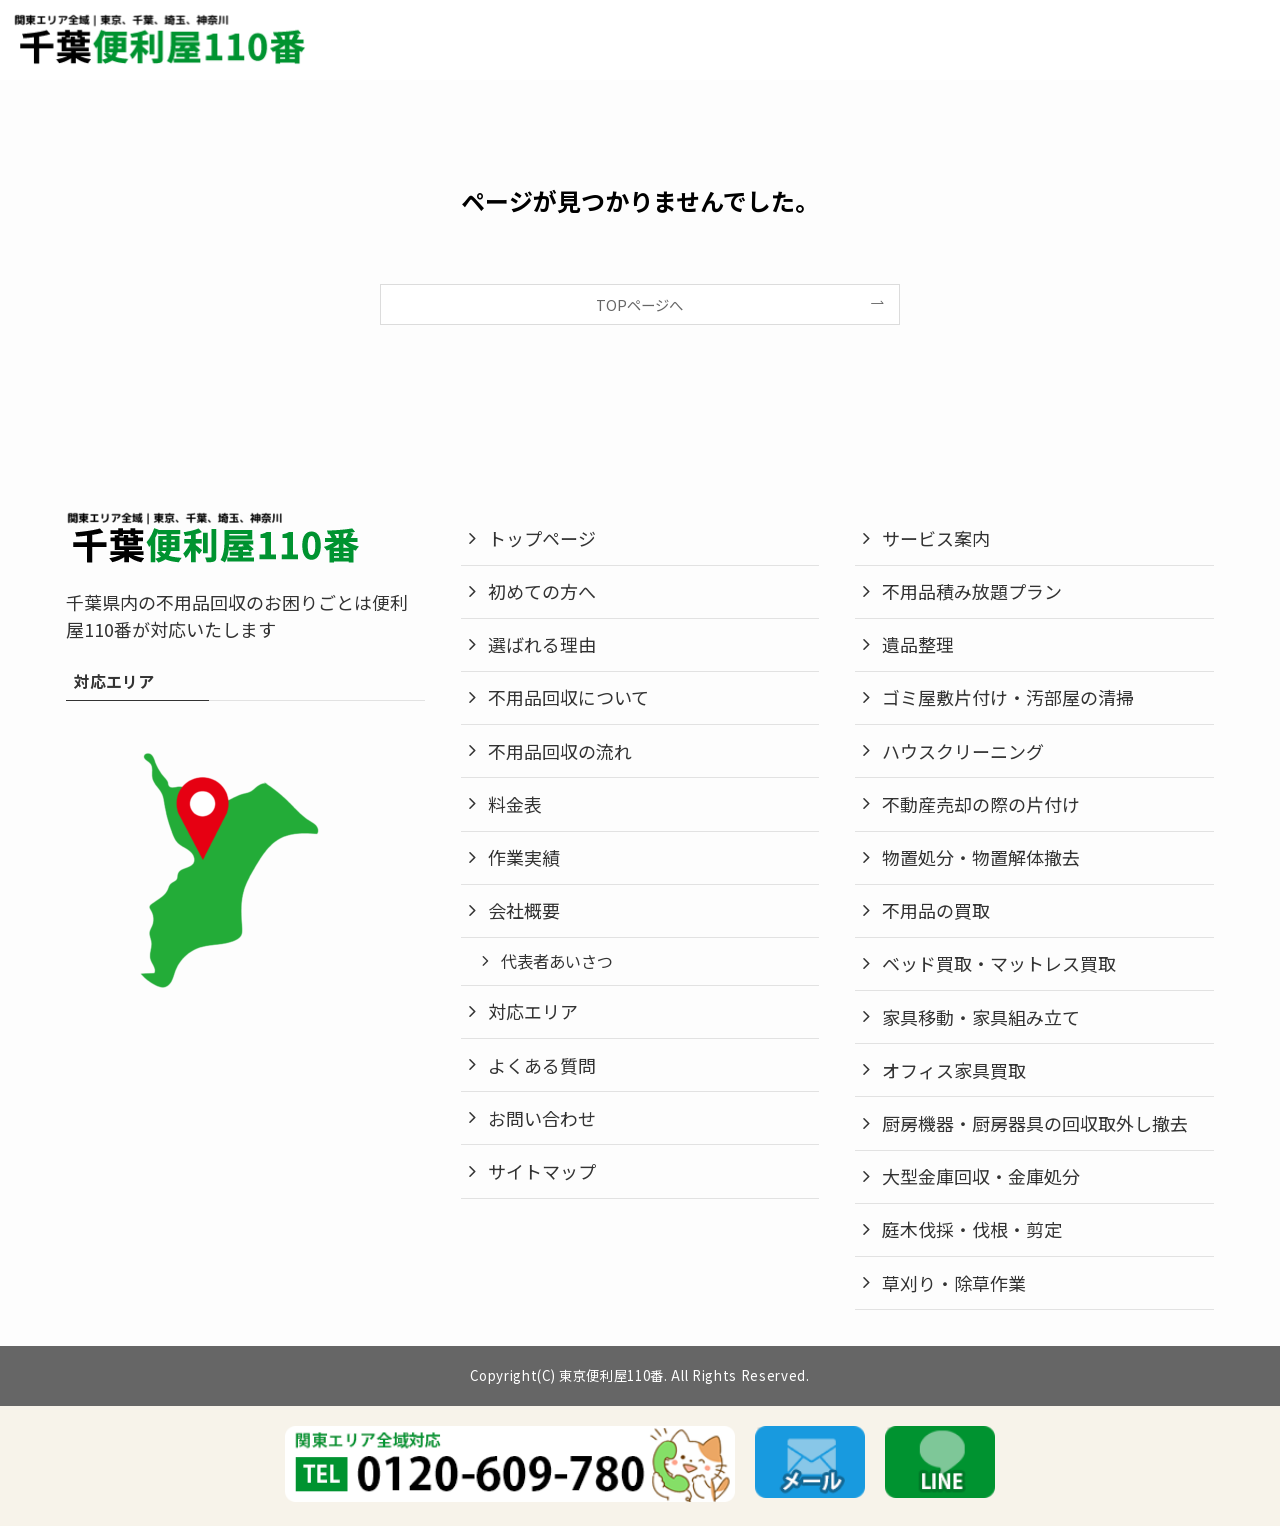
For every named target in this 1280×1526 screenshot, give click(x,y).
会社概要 (524, 910)
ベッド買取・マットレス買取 (999, 963)
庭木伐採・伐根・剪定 (972, 1229)
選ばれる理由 (542, 644)
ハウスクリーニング (963, 751)
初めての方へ (542, 591)
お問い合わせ (542, 1118)
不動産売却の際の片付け (981, 804)
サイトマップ (542, 1171)
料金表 (515, 804)
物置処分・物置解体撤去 (981, 857)
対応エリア (533, 1011)
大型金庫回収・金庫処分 (981, 1176)
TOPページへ (639, 304)
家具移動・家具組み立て (981, 1017)
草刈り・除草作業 (954, 1283)
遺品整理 (918, 644)
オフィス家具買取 (954, 1070)
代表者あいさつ (557, 961)
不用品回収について (568, 697)
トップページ (542, 538)
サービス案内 (936, 538)
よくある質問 (542, 1065)
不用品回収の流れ (560, 751)
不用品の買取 (936, 910)
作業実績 (524, 857)
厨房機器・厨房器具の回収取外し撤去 (1035, 1123)
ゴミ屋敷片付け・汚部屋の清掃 (1008, 697)
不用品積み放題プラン (972, 591)
